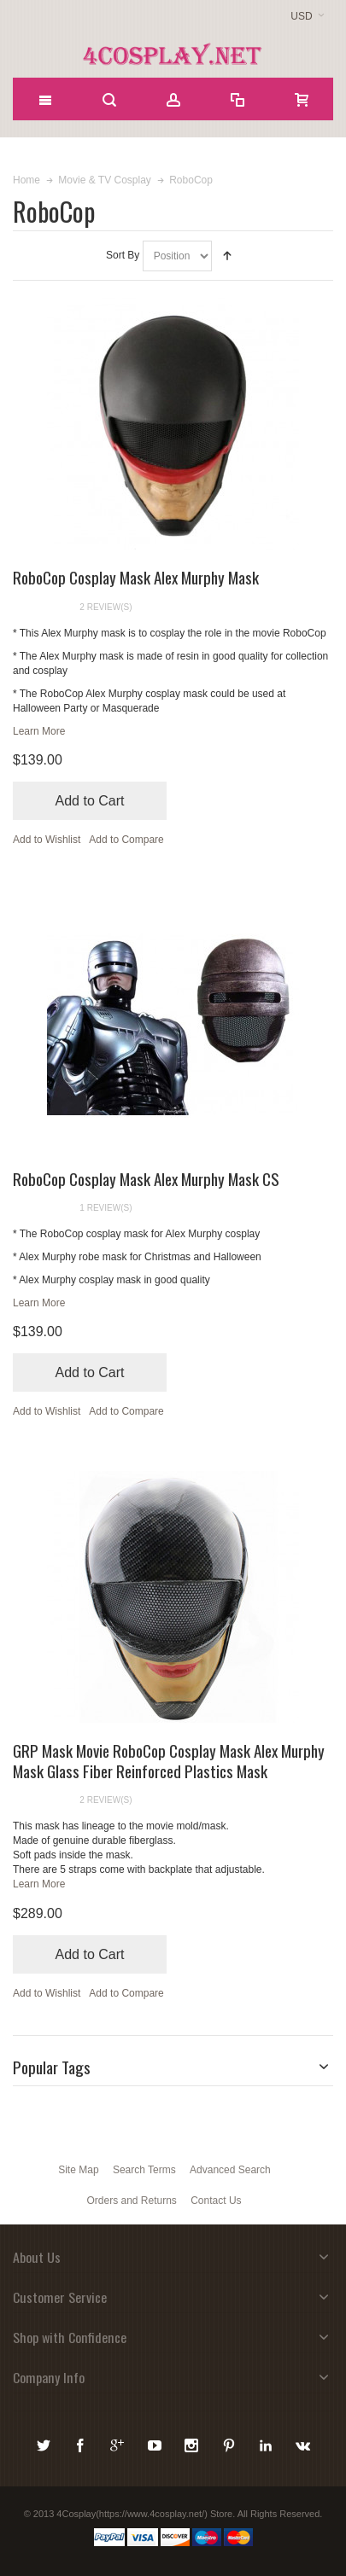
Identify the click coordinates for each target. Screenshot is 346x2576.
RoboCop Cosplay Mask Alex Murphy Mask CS (146, 1178)
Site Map (78, 2170)
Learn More (39, 731)
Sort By (122, 255)
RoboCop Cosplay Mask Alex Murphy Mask (136, 577)
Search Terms (144, 2170)
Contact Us (216, 2201)
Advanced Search (230, 2170)
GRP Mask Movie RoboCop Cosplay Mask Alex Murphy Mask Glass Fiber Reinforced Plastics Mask (169, 1760)
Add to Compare (126, 840)
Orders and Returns (131, 2201)
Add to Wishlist (46, 840)
